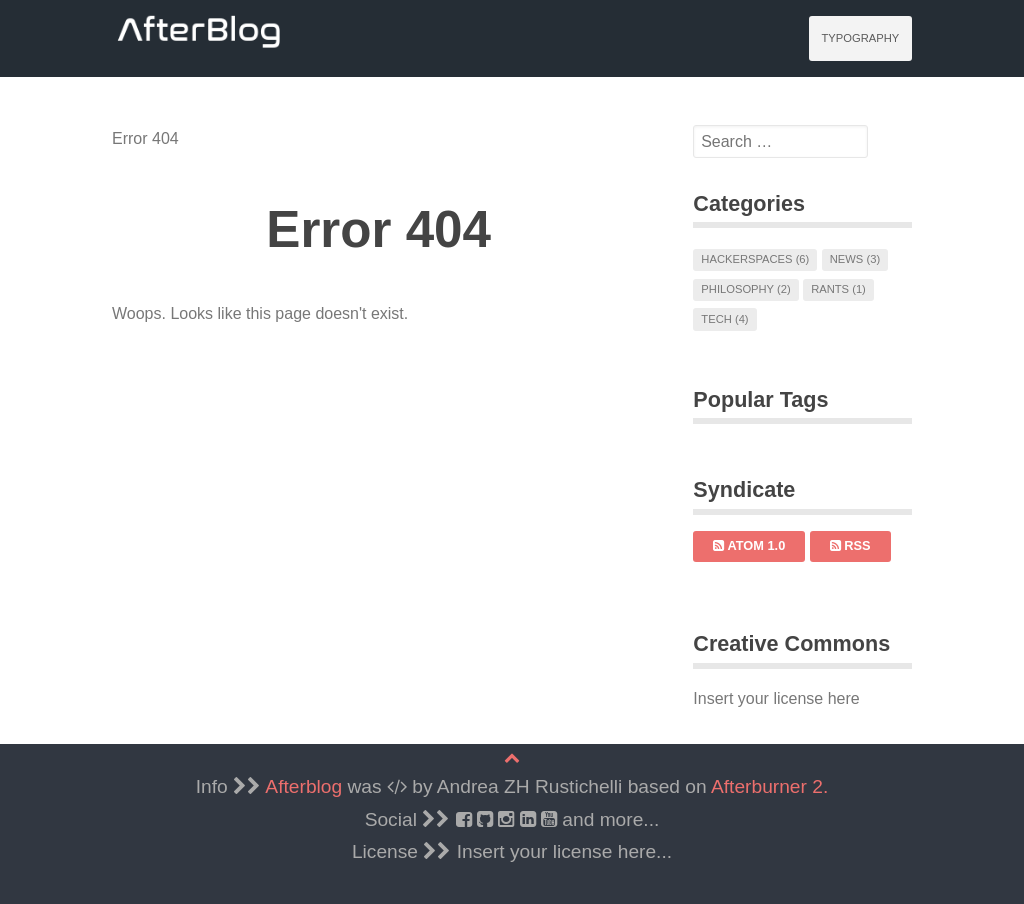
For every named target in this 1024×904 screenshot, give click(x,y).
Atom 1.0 (749, 545)
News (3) (855, 259)
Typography (860, 38)
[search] (780, 142)
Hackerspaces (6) (755, 259)
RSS (850, 545)
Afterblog (303, 786)
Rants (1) (838, 289)
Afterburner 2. (769, 786)
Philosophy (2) (745, 289)
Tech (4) (724, 319)
